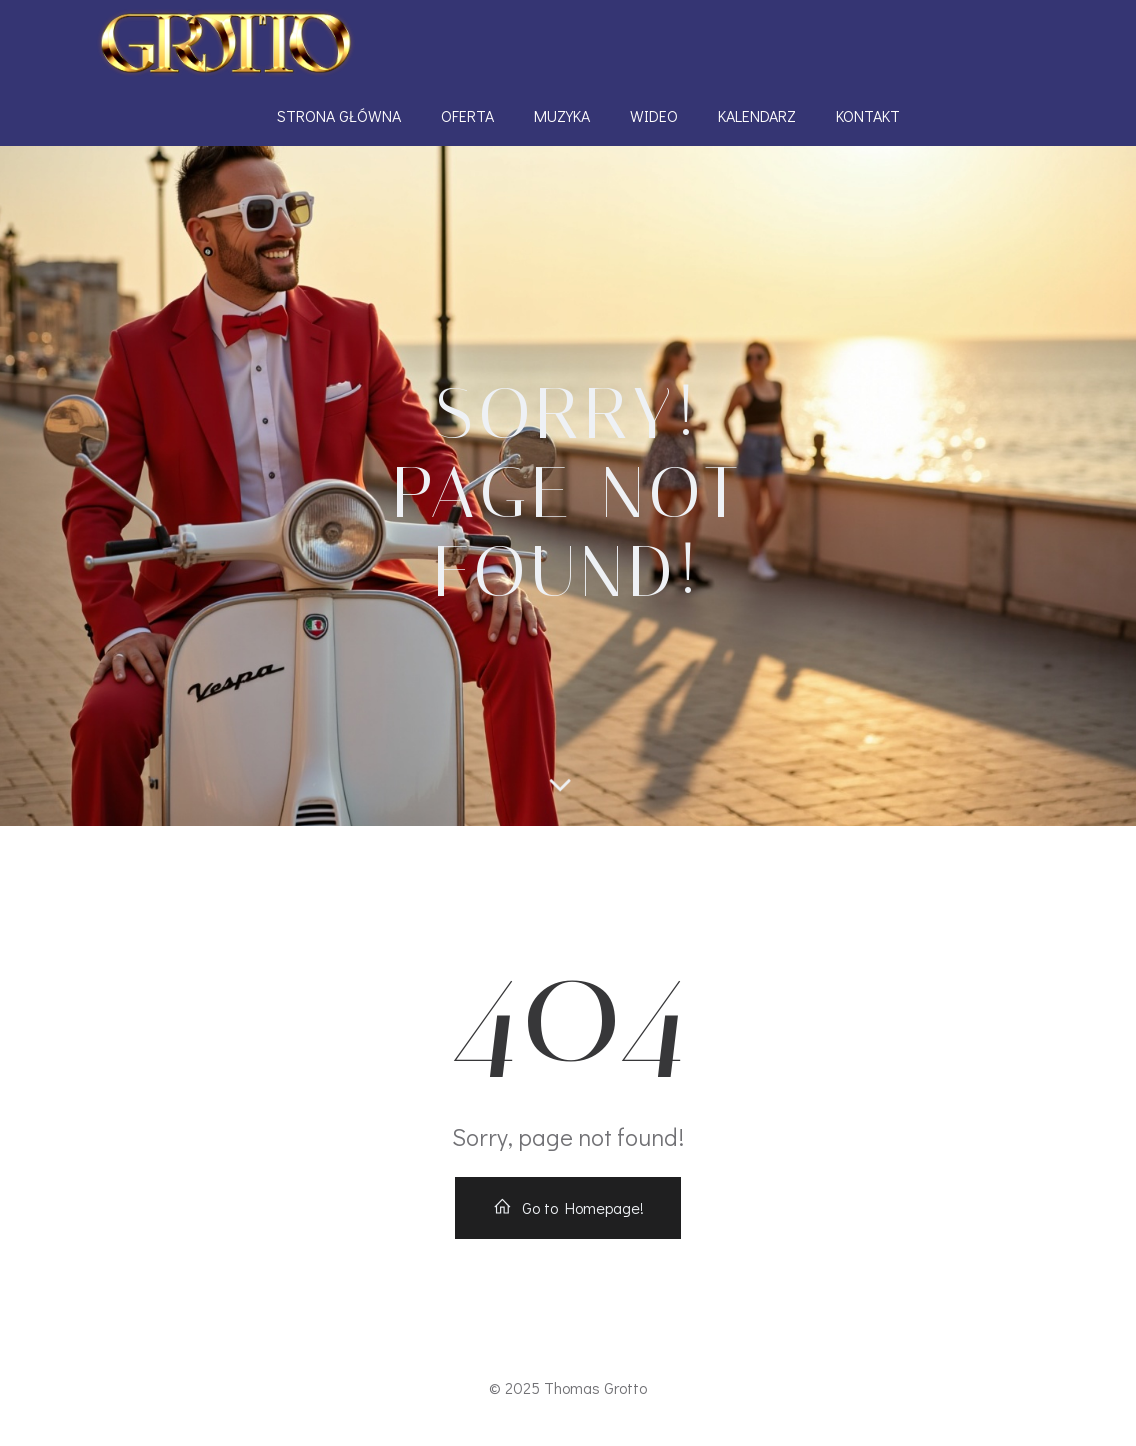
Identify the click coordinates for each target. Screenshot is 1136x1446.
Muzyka (562, 115)
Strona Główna (339, 115)
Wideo (654, 115)
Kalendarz (757, 115)
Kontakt (868, 115)
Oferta (467, 115)
